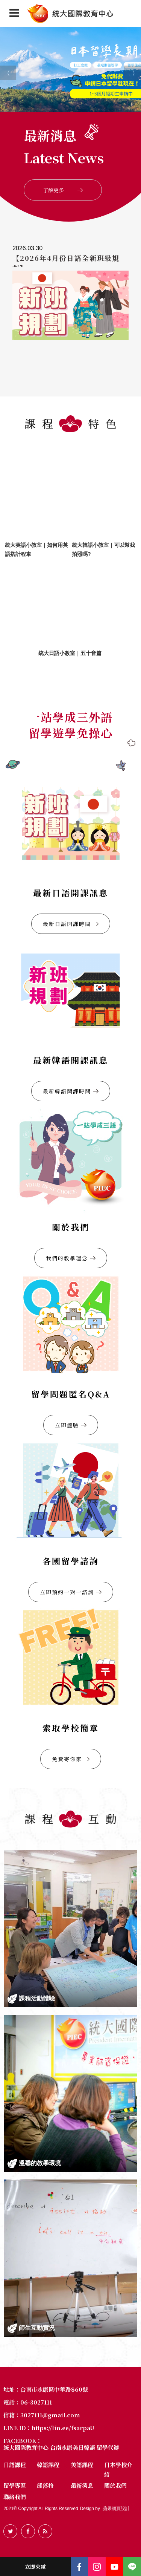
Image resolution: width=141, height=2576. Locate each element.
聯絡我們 (14, 2497)
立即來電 (35, 2566)
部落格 (45, 2485)
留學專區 (14, 2485)
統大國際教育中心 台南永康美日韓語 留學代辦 (61, 2447)
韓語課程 (48, 2465)
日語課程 (14, 2465)
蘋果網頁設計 (116, 2508)
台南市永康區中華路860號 (54, 2389)
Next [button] (127, 69)
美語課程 (82, 2465)
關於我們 (115, 2485)
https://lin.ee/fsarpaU (63, 2428)
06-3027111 (36, 2402)
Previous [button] (4, 69)
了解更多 (63, 190)
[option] (70, 69)
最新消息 (82, 2485)
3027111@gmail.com (50, 2415)
